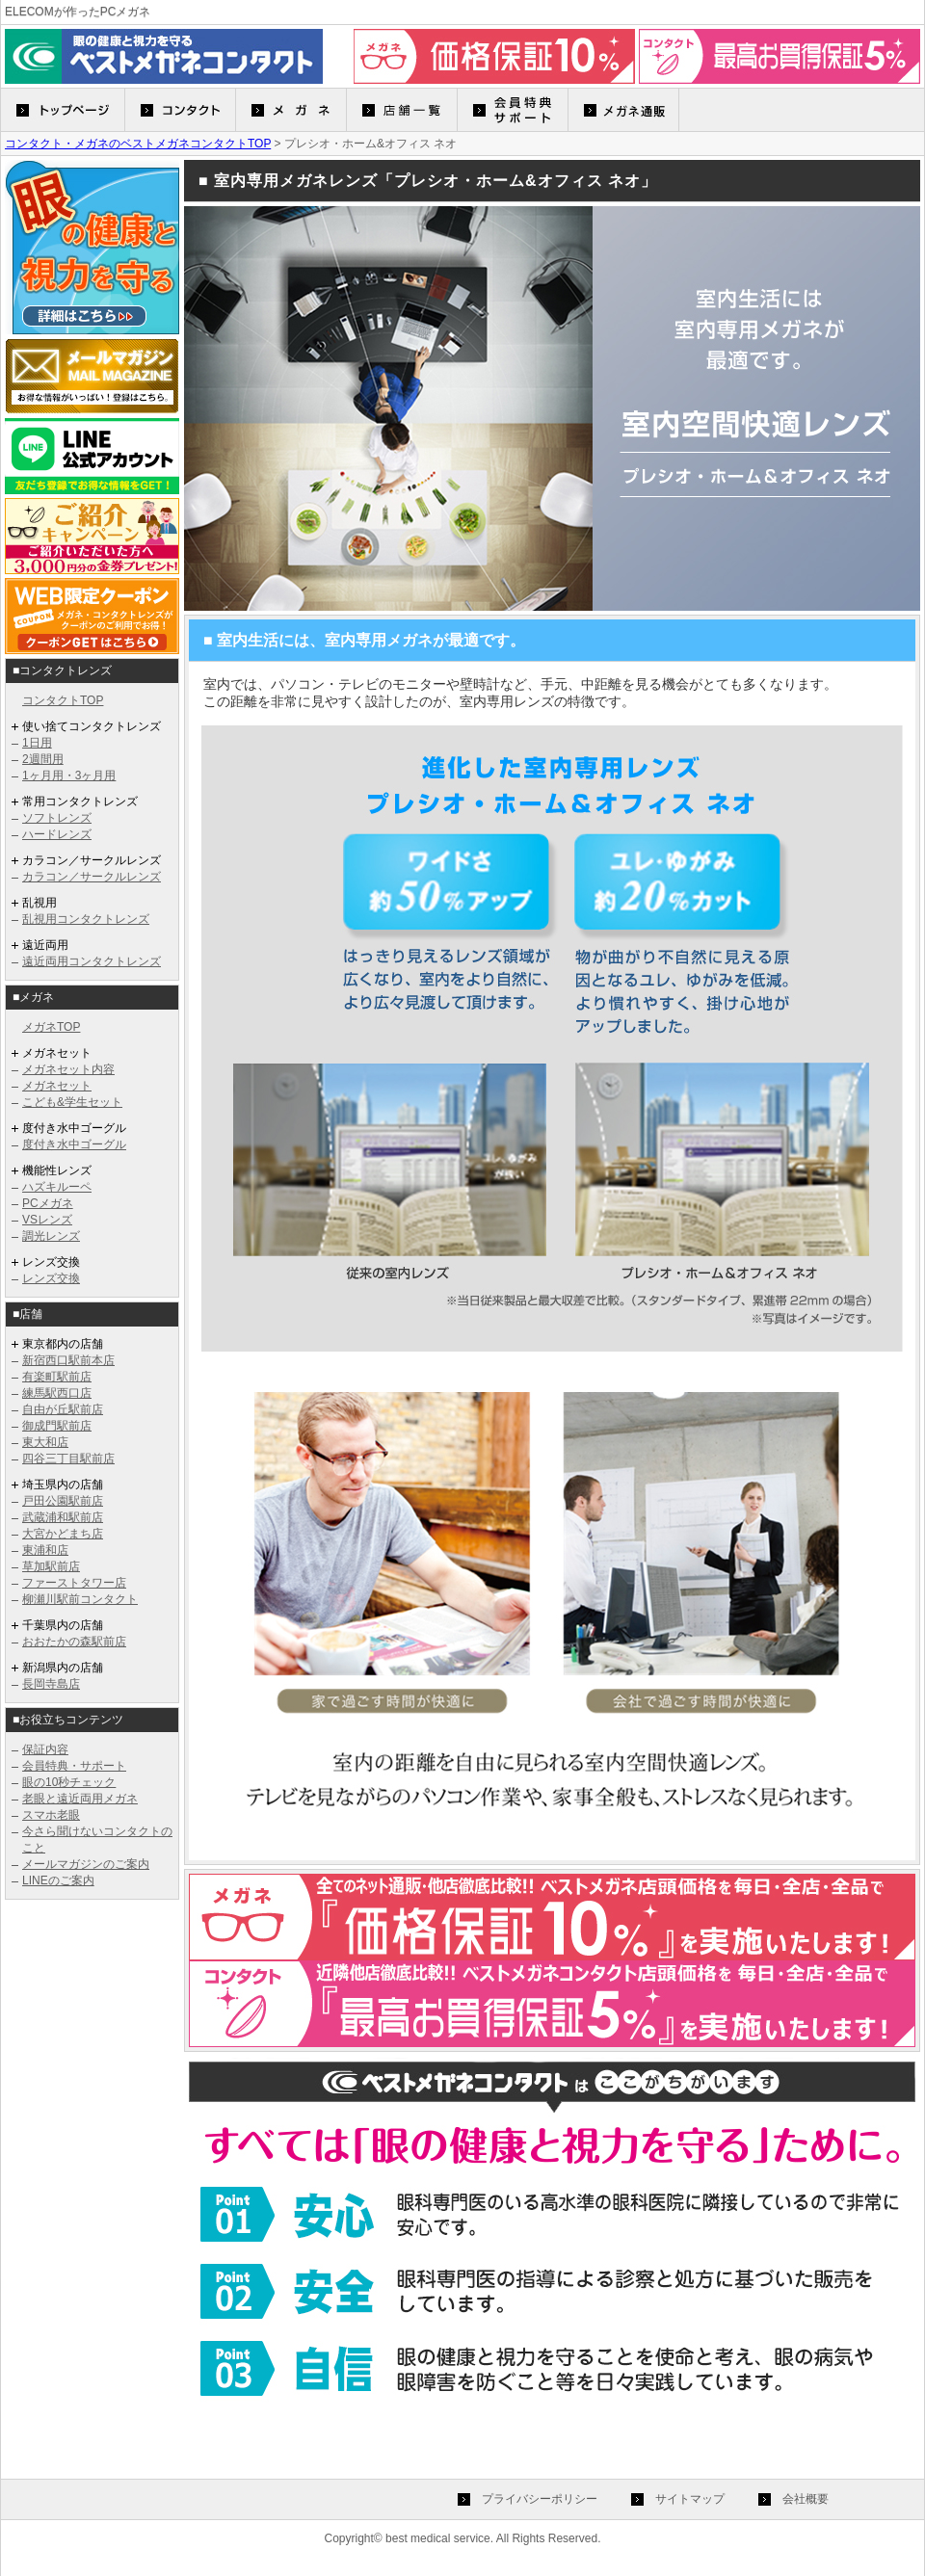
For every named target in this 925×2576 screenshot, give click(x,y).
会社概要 (805, 2499)
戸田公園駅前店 (62, 1501)
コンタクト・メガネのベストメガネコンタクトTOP (138, 143)
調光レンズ (51, 1236)
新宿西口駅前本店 (68, 1360)
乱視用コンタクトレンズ (85, 919)
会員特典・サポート (74, 1766)
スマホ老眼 (51, 1815)
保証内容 (45, 1749)
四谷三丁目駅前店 (68, 1458)
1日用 (37, 742)
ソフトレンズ (57, 818)
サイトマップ (690, 2499)
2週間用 (43, 759)
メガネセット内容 (68, 1069)
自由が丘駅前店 (62, 1409)
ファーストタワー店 (74, 1583)
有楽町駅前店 (57, 1376)
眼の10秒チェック (69, 1782)
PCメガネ (47, 1203)
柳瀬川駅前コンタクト (80, 1599)
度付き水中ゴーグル (74, 1144)
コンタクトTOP (62, 700)
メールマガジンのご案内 (85, 1864)
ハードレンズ (57, 834)
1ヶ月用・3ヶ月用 (69, 775)
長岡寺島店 (51, 1684)
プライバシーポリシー (539, 2499)
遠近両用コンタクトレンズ (91, 961)
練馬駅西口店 (57, 1393)
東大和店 (45, 1442)
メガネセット (57, 1085)
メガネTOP (51, 1027)
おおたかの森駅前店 (74, 1641)
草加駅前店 (51, 1566)
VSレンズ (47, 1219)
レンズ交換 (51, 1278)
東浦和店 (45, 1550)
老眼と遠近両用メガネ (80, 1798)
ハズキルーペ (57, 1187)
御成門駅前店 (57, 1426)
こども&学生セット (72, 1102)
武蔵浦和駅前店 (62, 1517)
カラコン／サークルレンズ (91, 876)
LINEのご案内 (58, 1880)
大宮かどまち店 (62, 1533)
